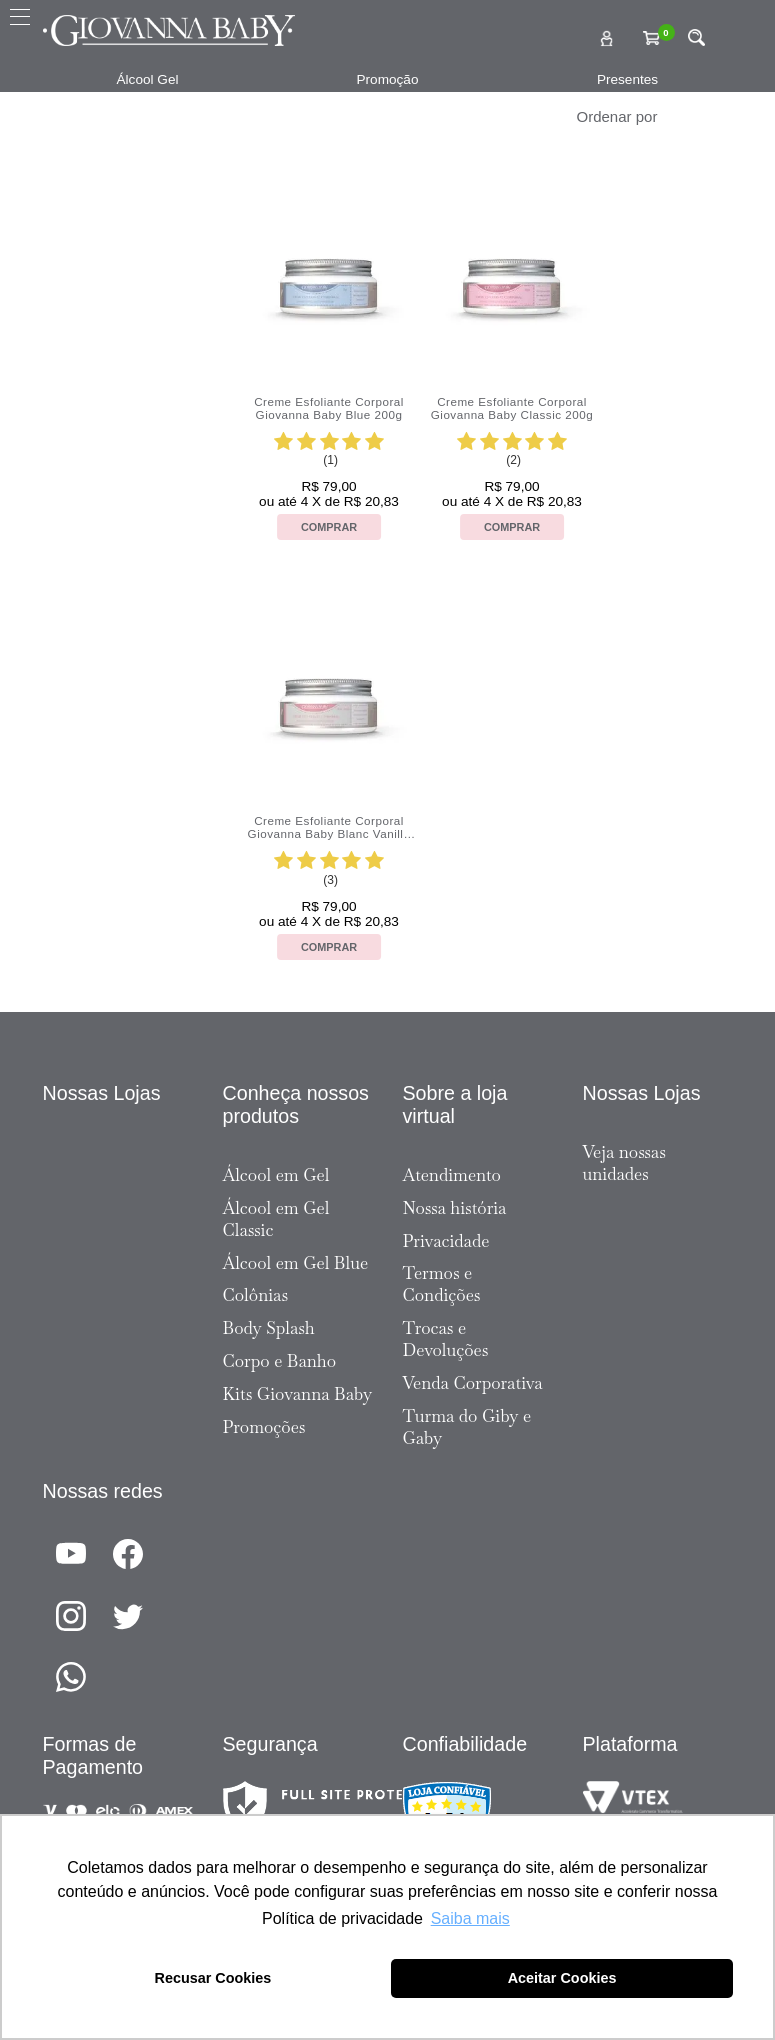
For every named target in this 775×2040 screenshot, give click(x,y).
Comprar (329, 527)
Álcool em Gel (276, 1175)
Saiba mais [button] (470, 1918)
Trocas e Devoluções (446, 1339)
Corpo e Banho (280, 1361)
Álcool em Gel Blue (296, 1263)
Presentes (627, 79)
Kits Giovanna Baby (298, 1394)
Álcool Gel (148, 79)
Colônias (256, 1295)
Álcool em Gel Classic (276, 1219)
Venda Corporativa (473, 1383)
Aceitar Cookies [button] (562, 1978)
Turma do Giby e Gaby (467, 1427)
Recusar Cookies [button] (213, 1978)
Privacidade (446, 1241)
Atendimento (452, 1175)
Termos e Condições (442, 1284)
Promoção (388, 79)
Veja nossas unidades (624, 1163)
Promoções (264, 1427)
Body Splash (269, 1328)
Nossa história (455, 1208)
